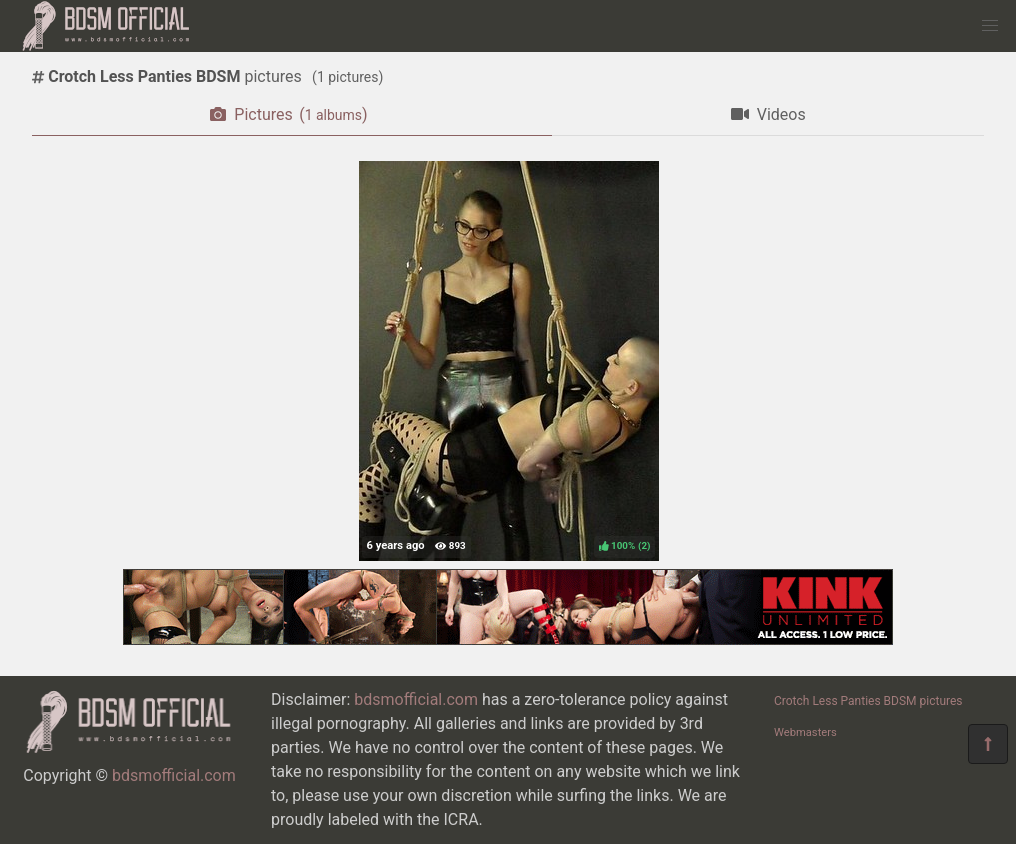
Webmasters (805, 732)
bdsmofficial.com (174, 775)
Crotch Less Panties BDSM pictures (868, 701)
